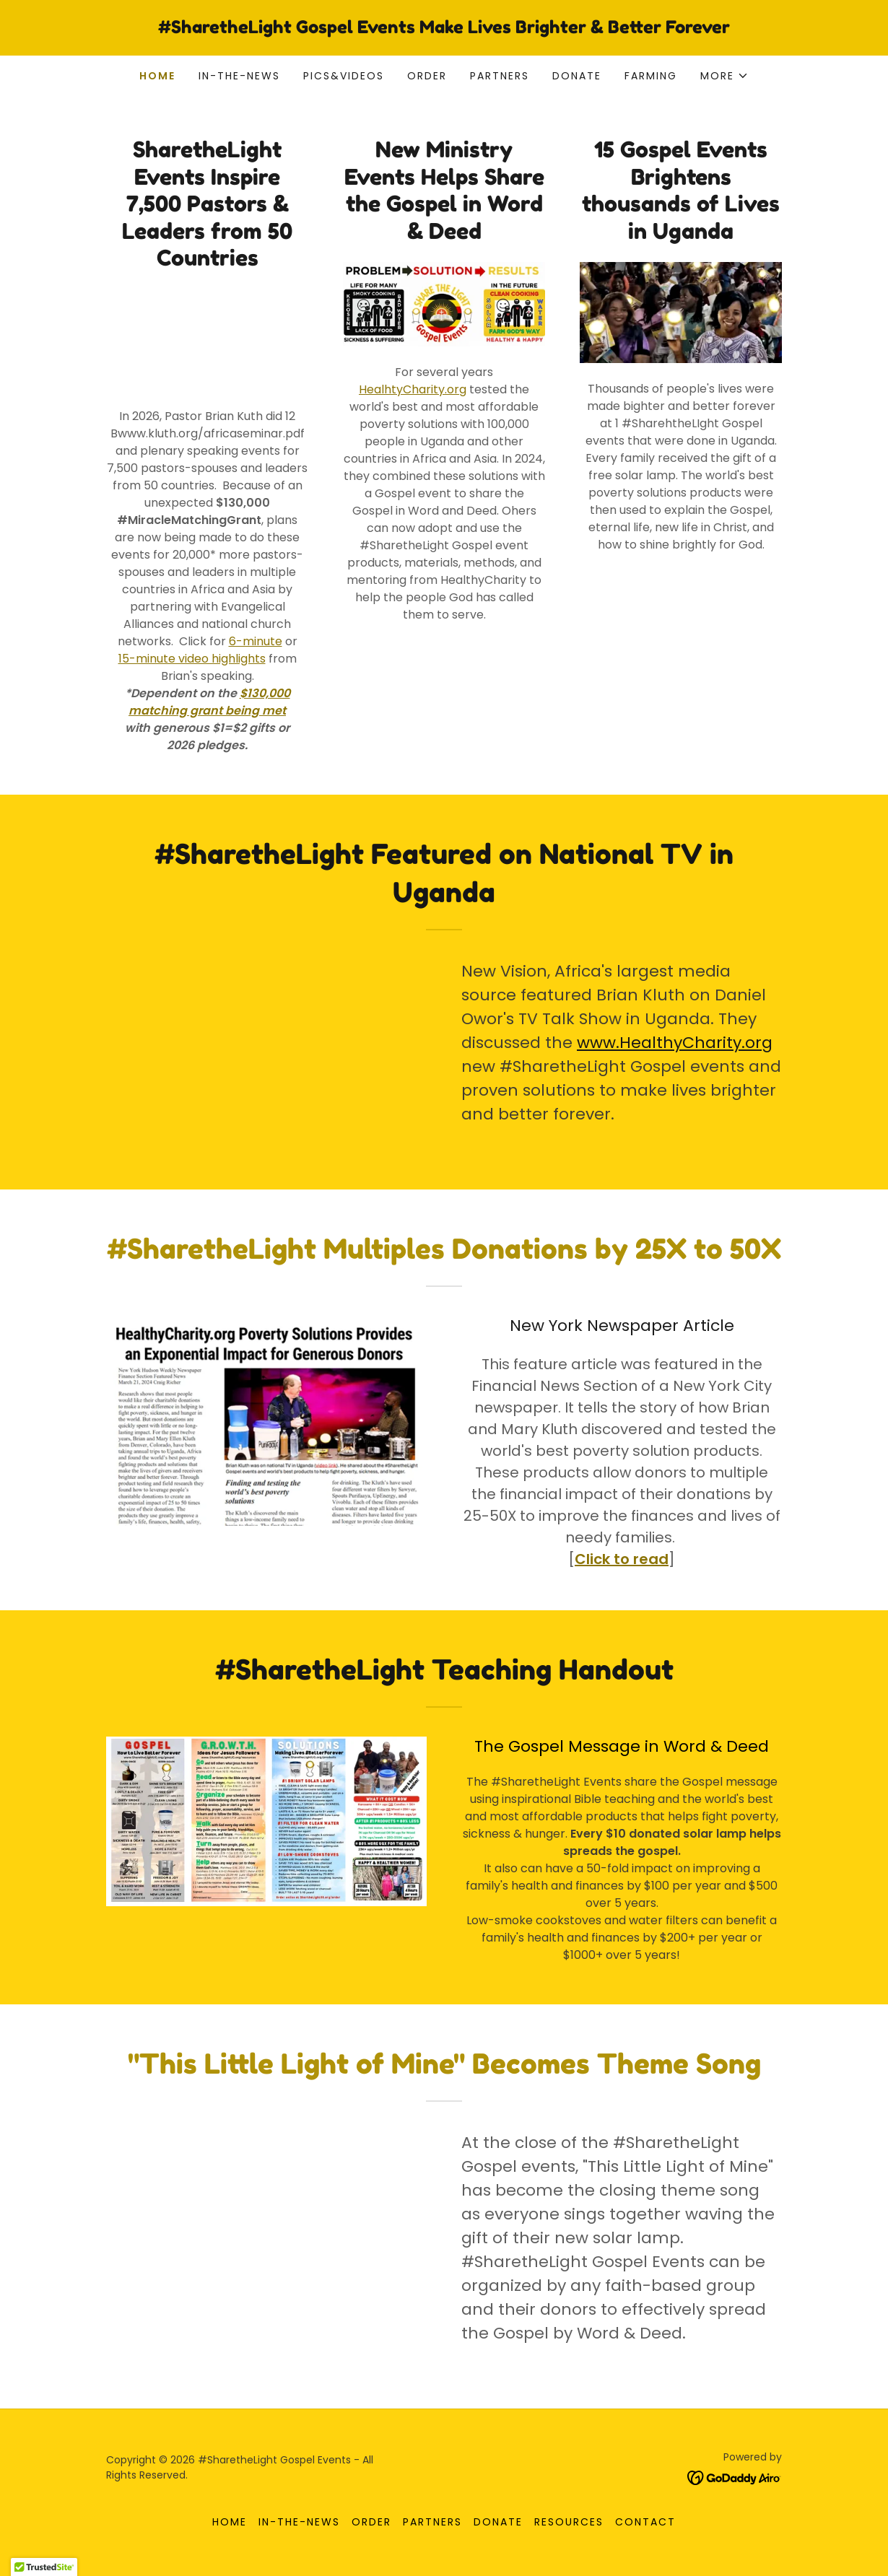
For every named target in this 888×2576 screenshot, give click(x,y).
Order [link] (427, 76)
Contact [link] (645, 2522)
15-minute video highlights (192, 658)
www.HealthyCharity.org (674, 1042)
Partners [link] (499, 76)
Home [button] (229, 2522)
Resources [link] (569, 2522)
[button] (724, 75)
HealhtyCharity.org (412, 389)
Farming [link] (650, 76)
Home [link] (157, 76)
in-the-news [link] (239, 76)
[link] (444, 29)
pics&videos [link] (343, 76)
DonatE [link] (576, 76)
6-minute (255, 641)
